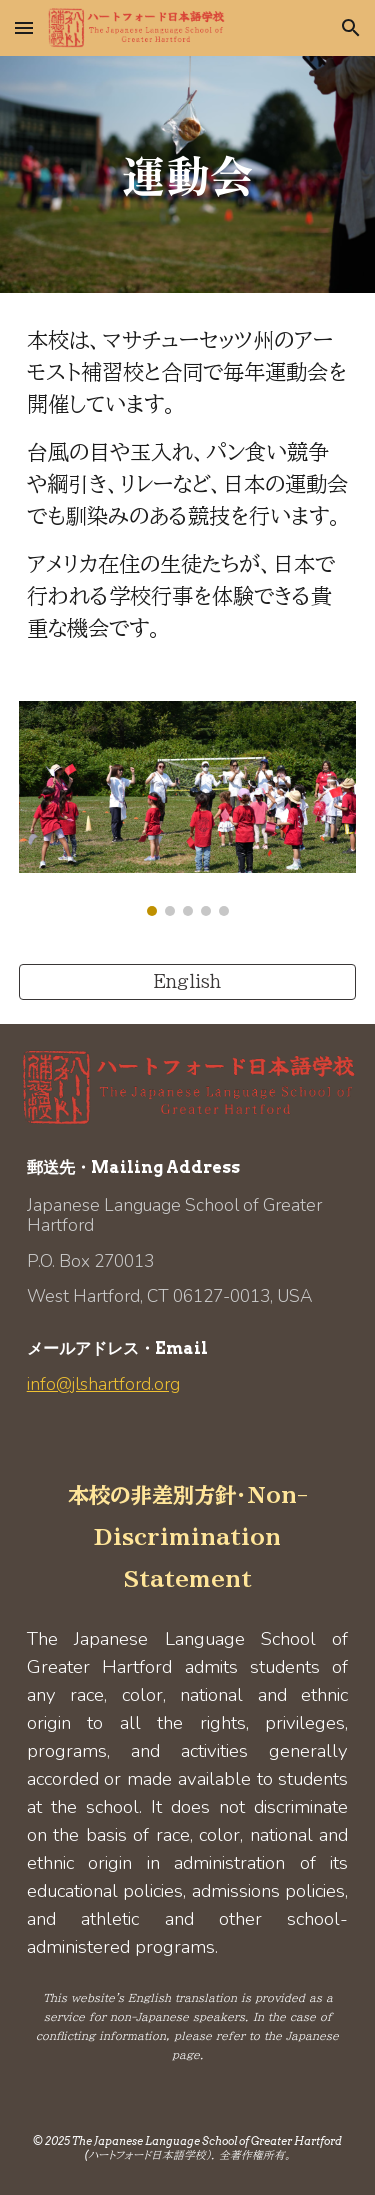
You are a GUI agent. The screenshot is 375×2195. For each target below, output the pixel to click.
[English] (188, 982)
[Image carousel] (188, 808)
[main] (188, 174)
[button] (24, 27)
